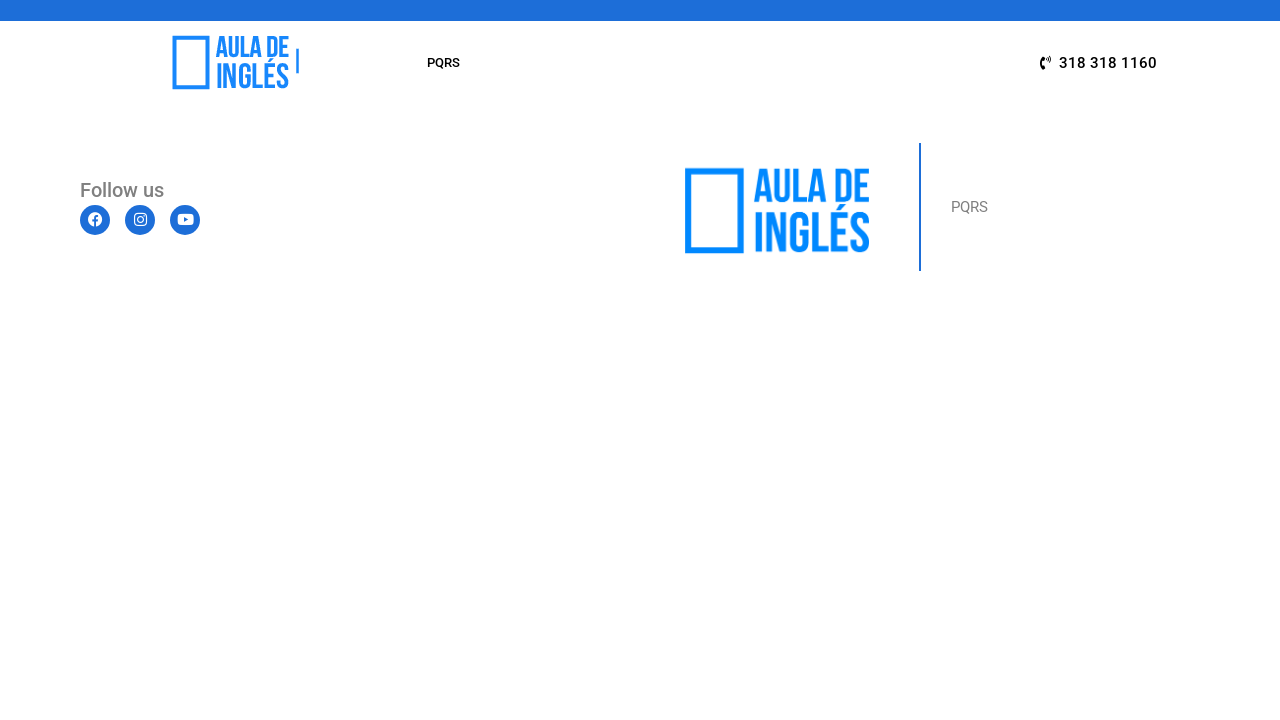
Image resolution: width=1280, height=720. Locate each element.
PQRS (443, 62)
